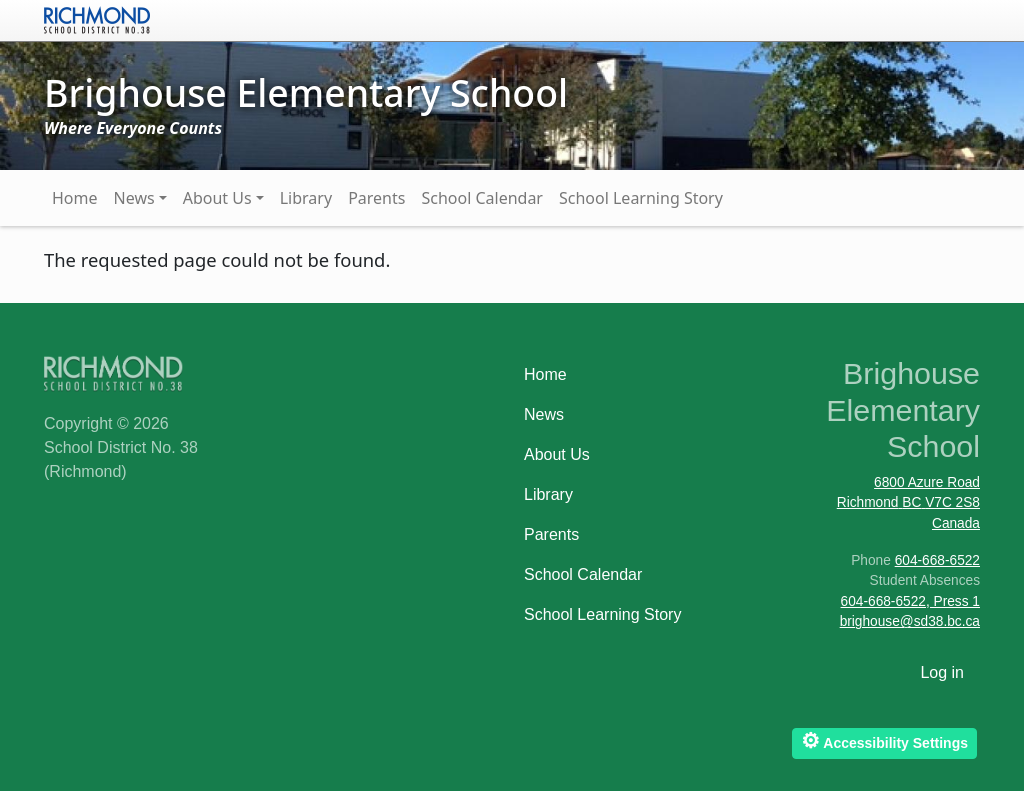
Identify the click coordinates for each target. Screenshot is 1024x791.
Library (306, 198)
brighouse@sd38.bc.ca (910, 621)
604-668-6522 (937, 560)
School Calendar (482, 198)
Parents (376, 198)
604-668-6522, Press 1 (910, 601)
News (134, 198)
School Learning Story (641, 198)
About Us (217, 198)
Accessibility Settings (884, 740)
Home (75, 198)
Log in (942, 672)
